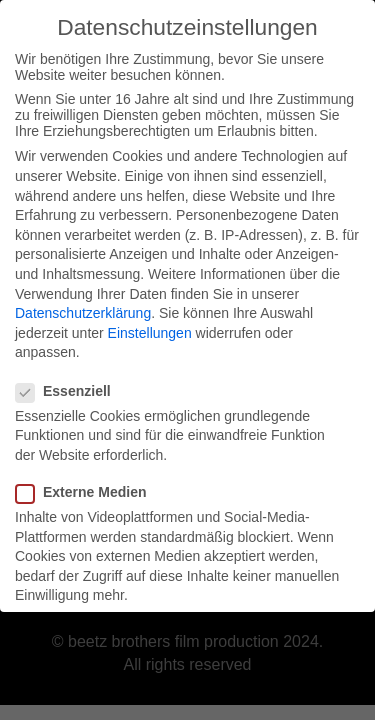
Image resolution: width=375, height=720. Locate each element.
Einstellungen (150, 326)
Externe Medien (87, 486)
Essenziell (69, 384)
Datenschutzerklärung (83, 307)
